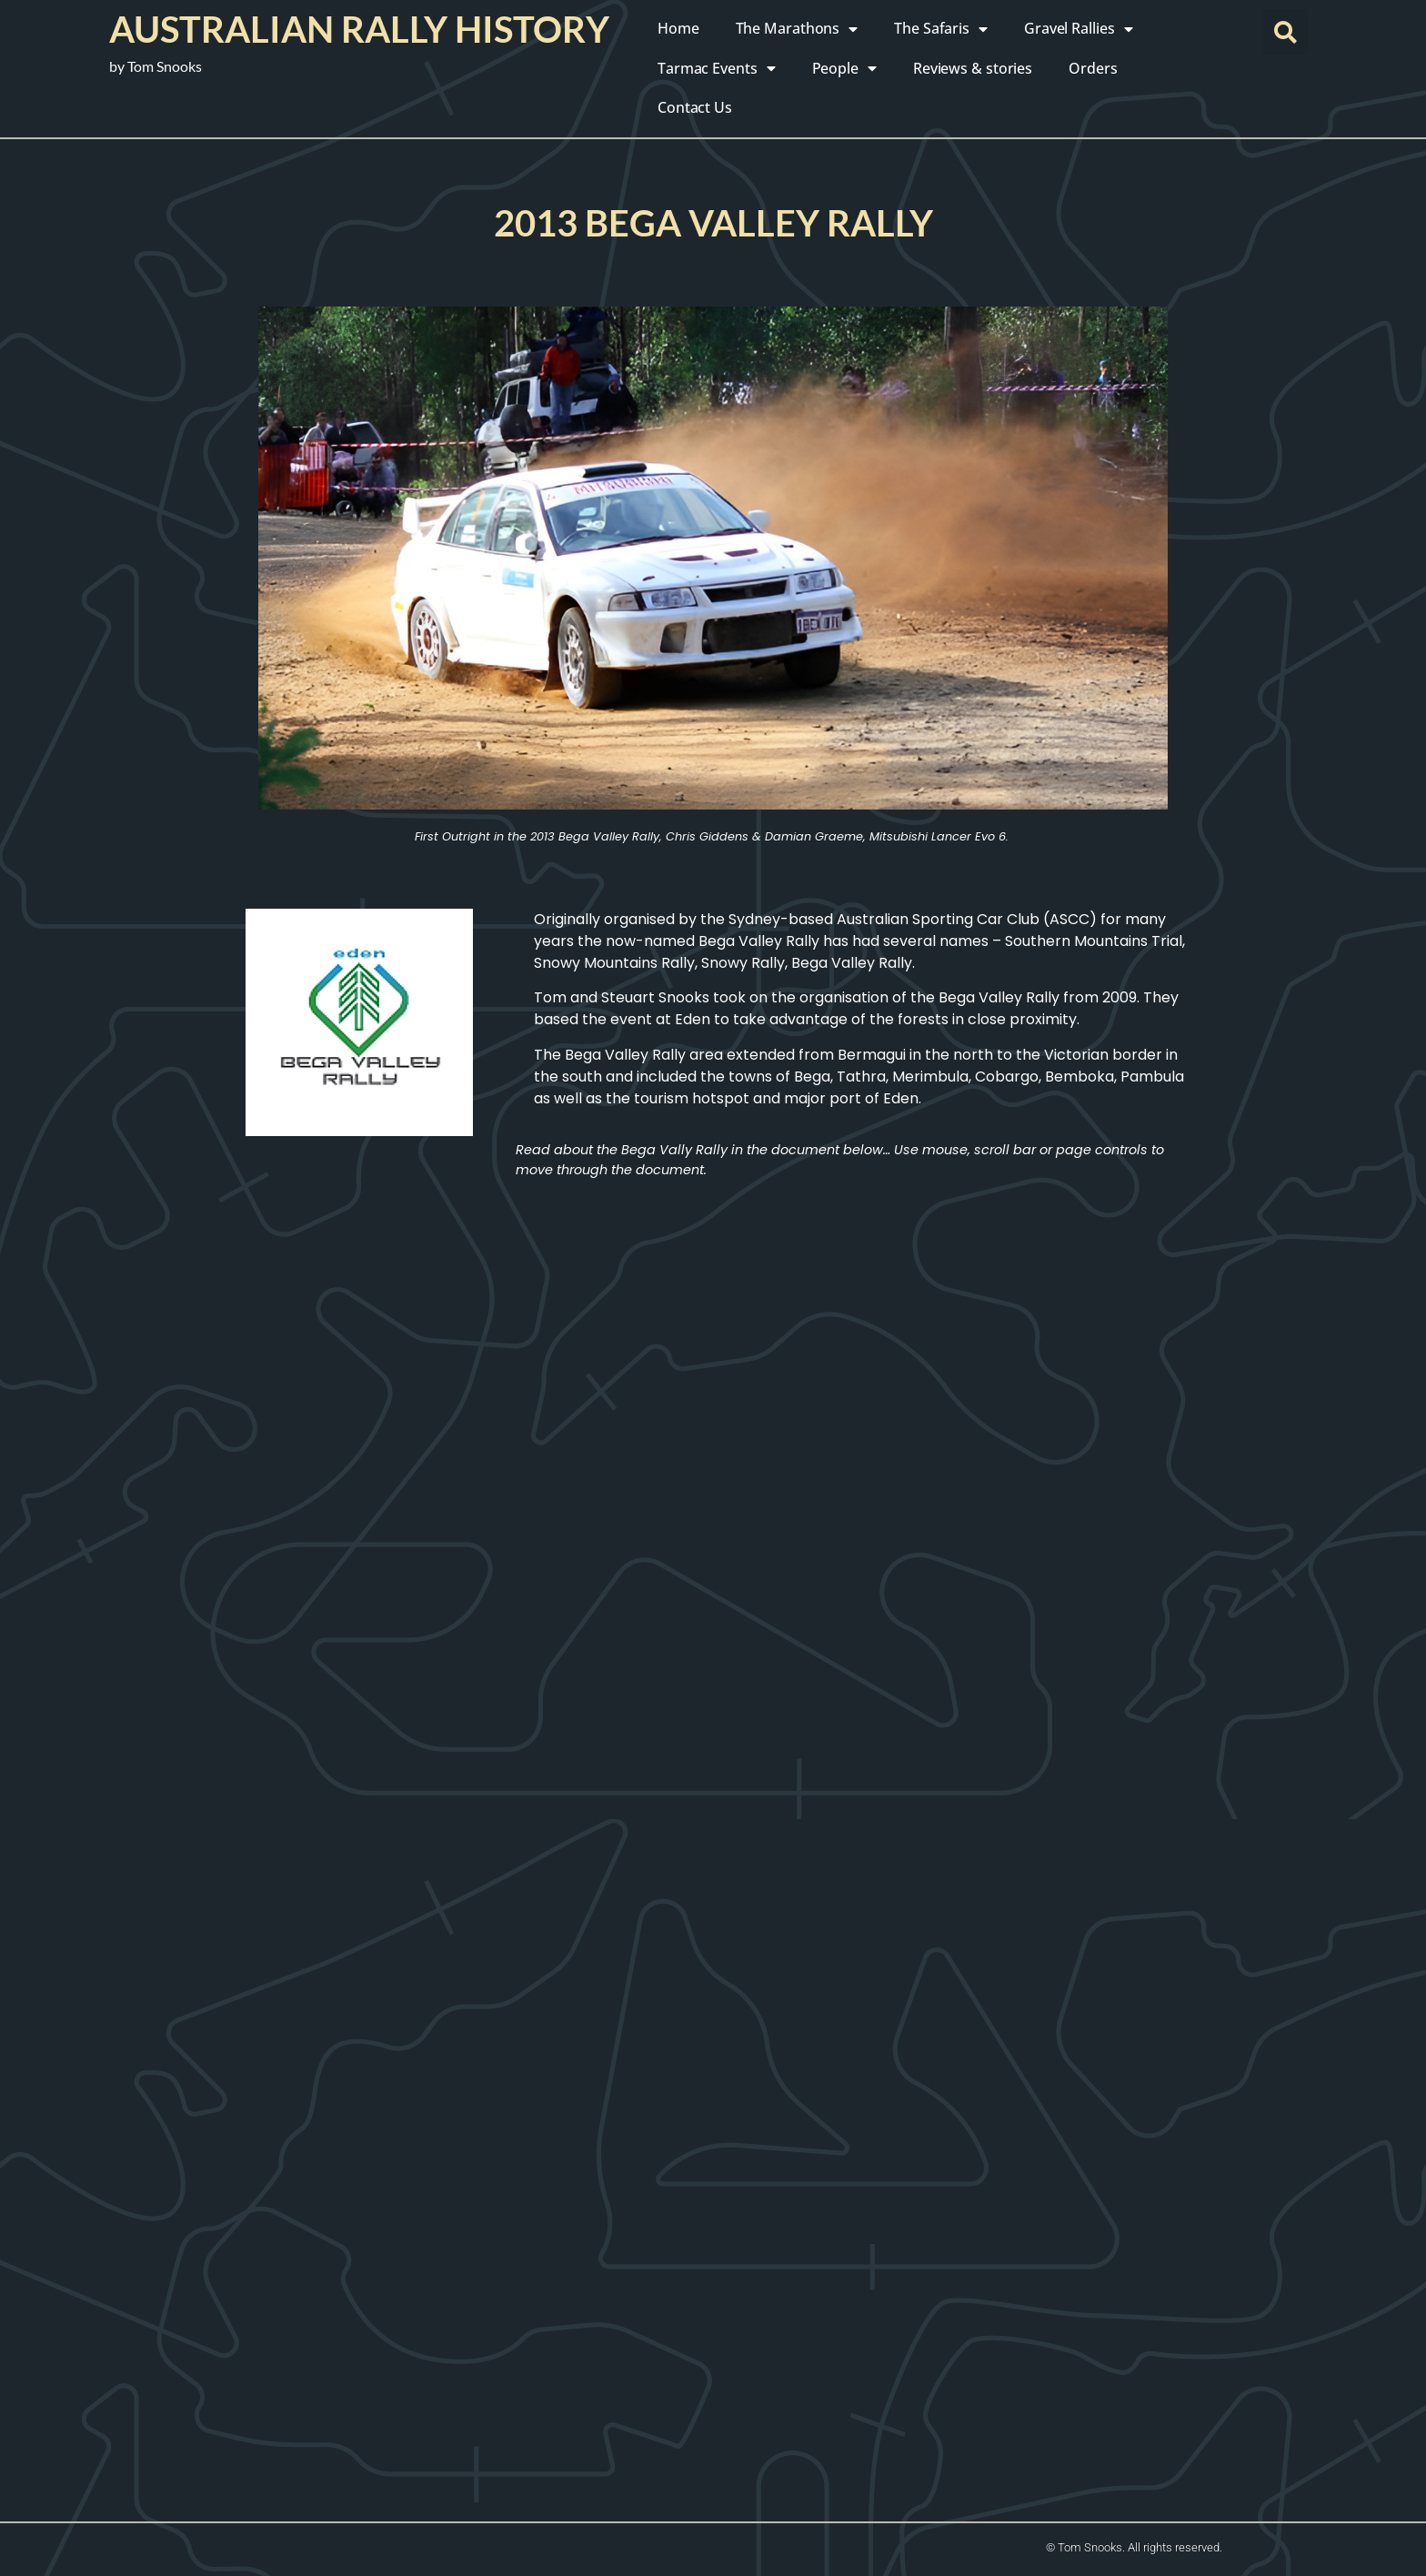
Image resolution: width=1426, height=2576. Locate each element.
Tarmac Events (717, 68)
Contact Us (695, 107)
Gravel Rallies (1078, 29)
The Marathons (797, 29)
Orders (1093, 68)
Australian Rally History (359, 29)
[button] (1285, 32)
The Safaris (941, 29)
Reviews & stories (972, 68)
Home (678, 28)
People (844, 68)
